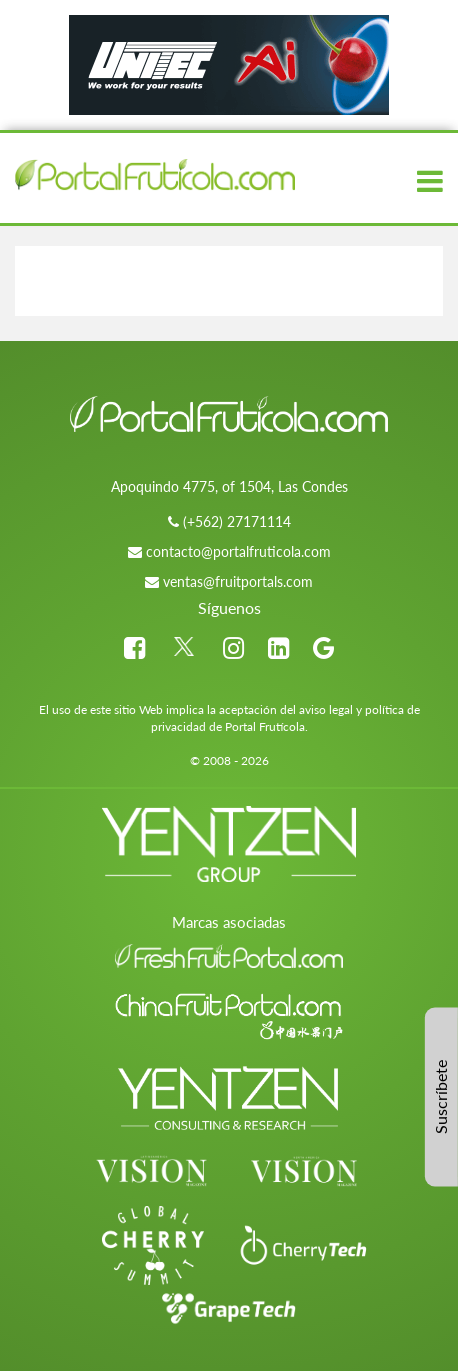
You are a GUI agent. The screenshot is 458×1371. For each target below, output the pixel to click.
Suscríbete (440, 1097)
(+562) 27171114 (237, 521)
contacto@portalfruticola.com (238, 551)
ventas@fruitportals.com (238, 581)
